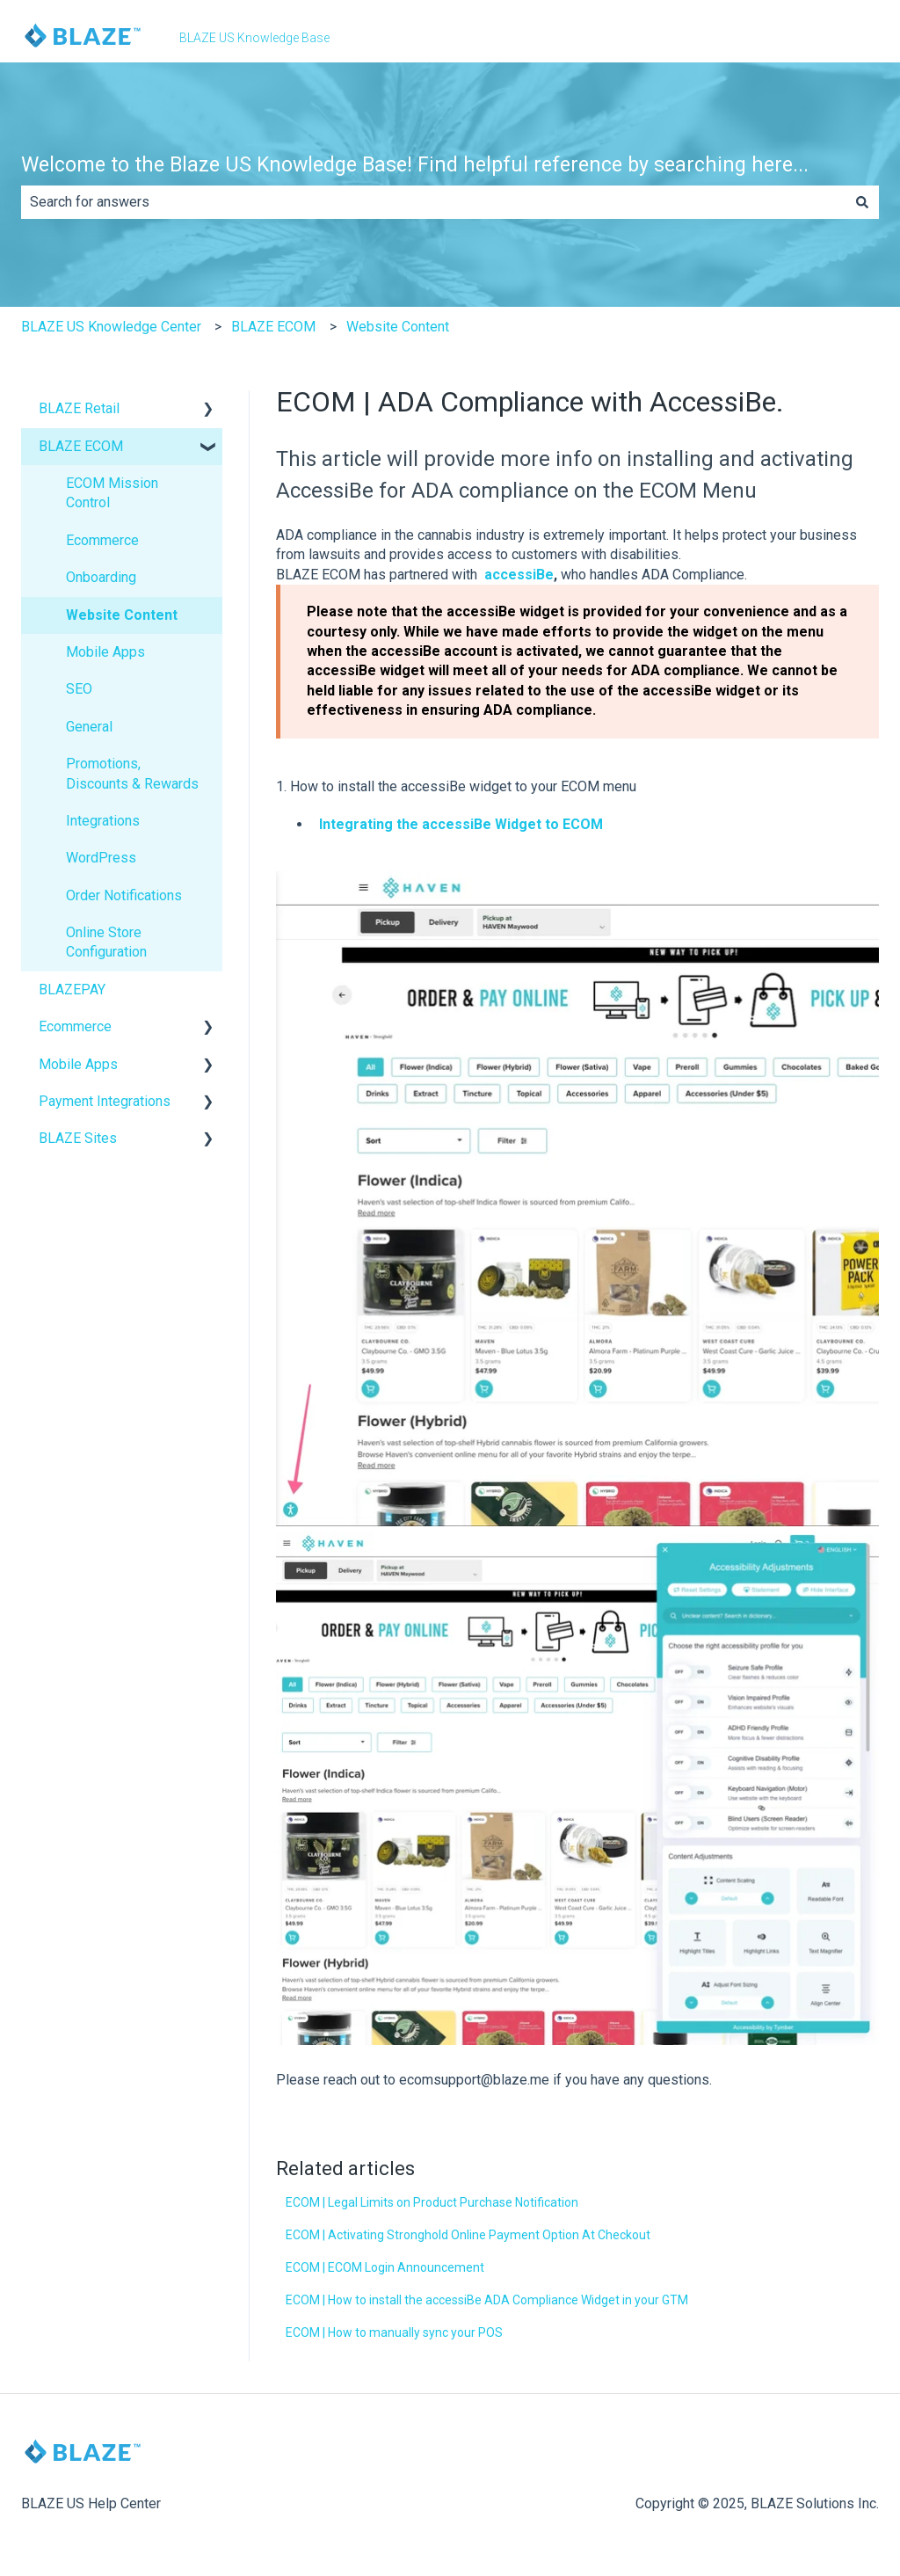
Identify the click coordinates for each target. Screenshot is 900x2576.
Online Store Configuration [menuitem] (106, 942)
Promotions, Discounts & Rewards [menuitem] (132, 773)
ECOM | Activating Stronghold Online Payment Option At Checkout (468, 2235)
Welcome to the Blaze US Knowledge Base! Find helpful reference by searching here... (415, 165)
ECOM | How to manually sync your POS (394, 2332)
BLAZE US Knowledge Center (111, 326)
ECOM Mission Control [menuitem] (112, 493)
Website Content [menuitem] (122, 615)
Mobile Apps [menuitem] (105, 652)
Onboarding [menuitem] (101, 577)
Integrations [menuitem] (103, 820)
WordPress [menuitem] (101, 857)
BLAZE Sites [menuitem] (78, 1138)
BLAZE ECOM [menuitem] (81, 446)
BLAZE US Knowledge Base (254, 38)
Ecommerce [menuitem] (102, 540)
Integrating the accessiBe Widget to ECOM (461, 824)
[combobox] (433, 202)
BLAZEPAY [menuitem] (72, 989)
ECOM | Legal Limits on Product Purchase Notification (432, 2202)
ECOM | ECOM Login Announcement (385, 2267)
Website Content (397, 326)
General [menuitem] (89, 726)
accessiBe (519, 574)
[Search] (862, 202)
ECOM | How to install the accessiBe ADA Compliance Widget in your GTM (487, 2300)
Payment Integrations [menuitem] (105, 1101)
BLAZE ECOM (273, 326)
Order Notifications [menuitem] (124, 895)
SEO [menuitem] (79, 688)
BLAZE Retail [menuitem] (79, 408)
